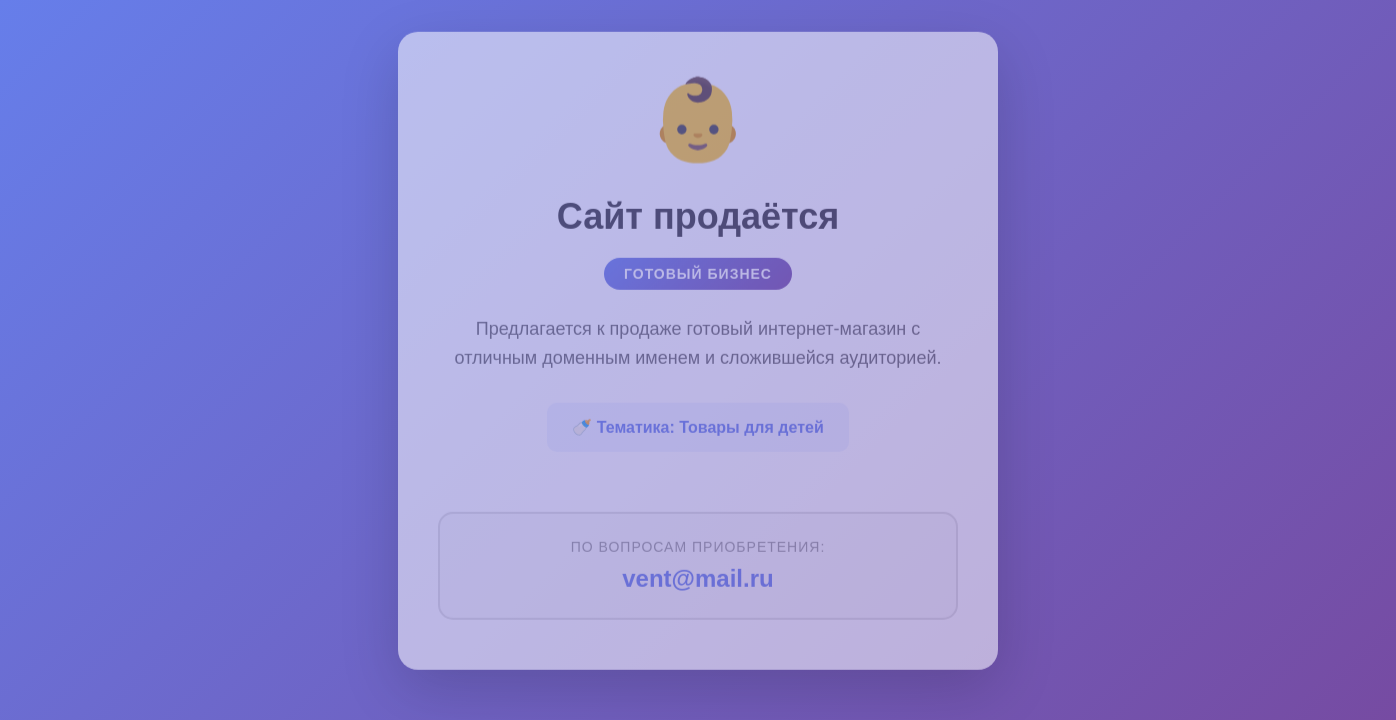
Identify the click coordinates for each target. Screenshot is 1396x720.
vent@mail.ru (697, 574)
